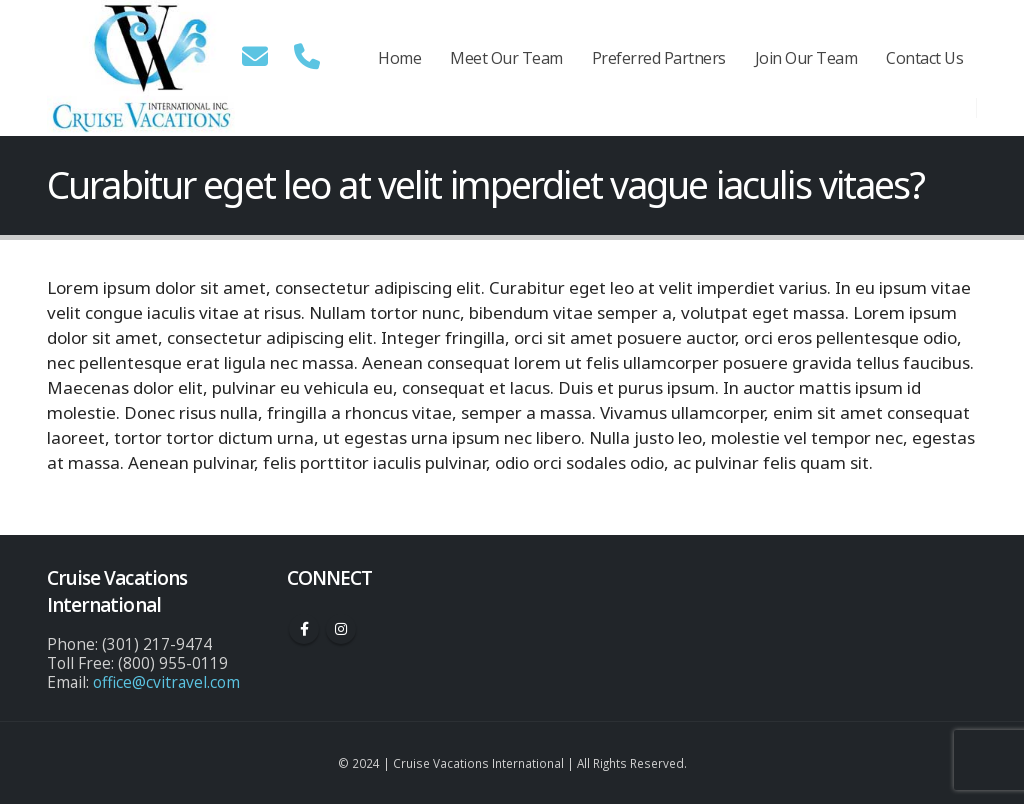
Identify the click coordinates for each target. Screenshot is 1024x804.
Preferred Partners (659, 58)
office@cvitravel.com (166, 682)
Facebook (304, 629)
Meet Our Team (506, 58)
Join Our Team (806, 58)
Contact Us (924, 58)
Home (399, 58)
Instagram (341, 629)
